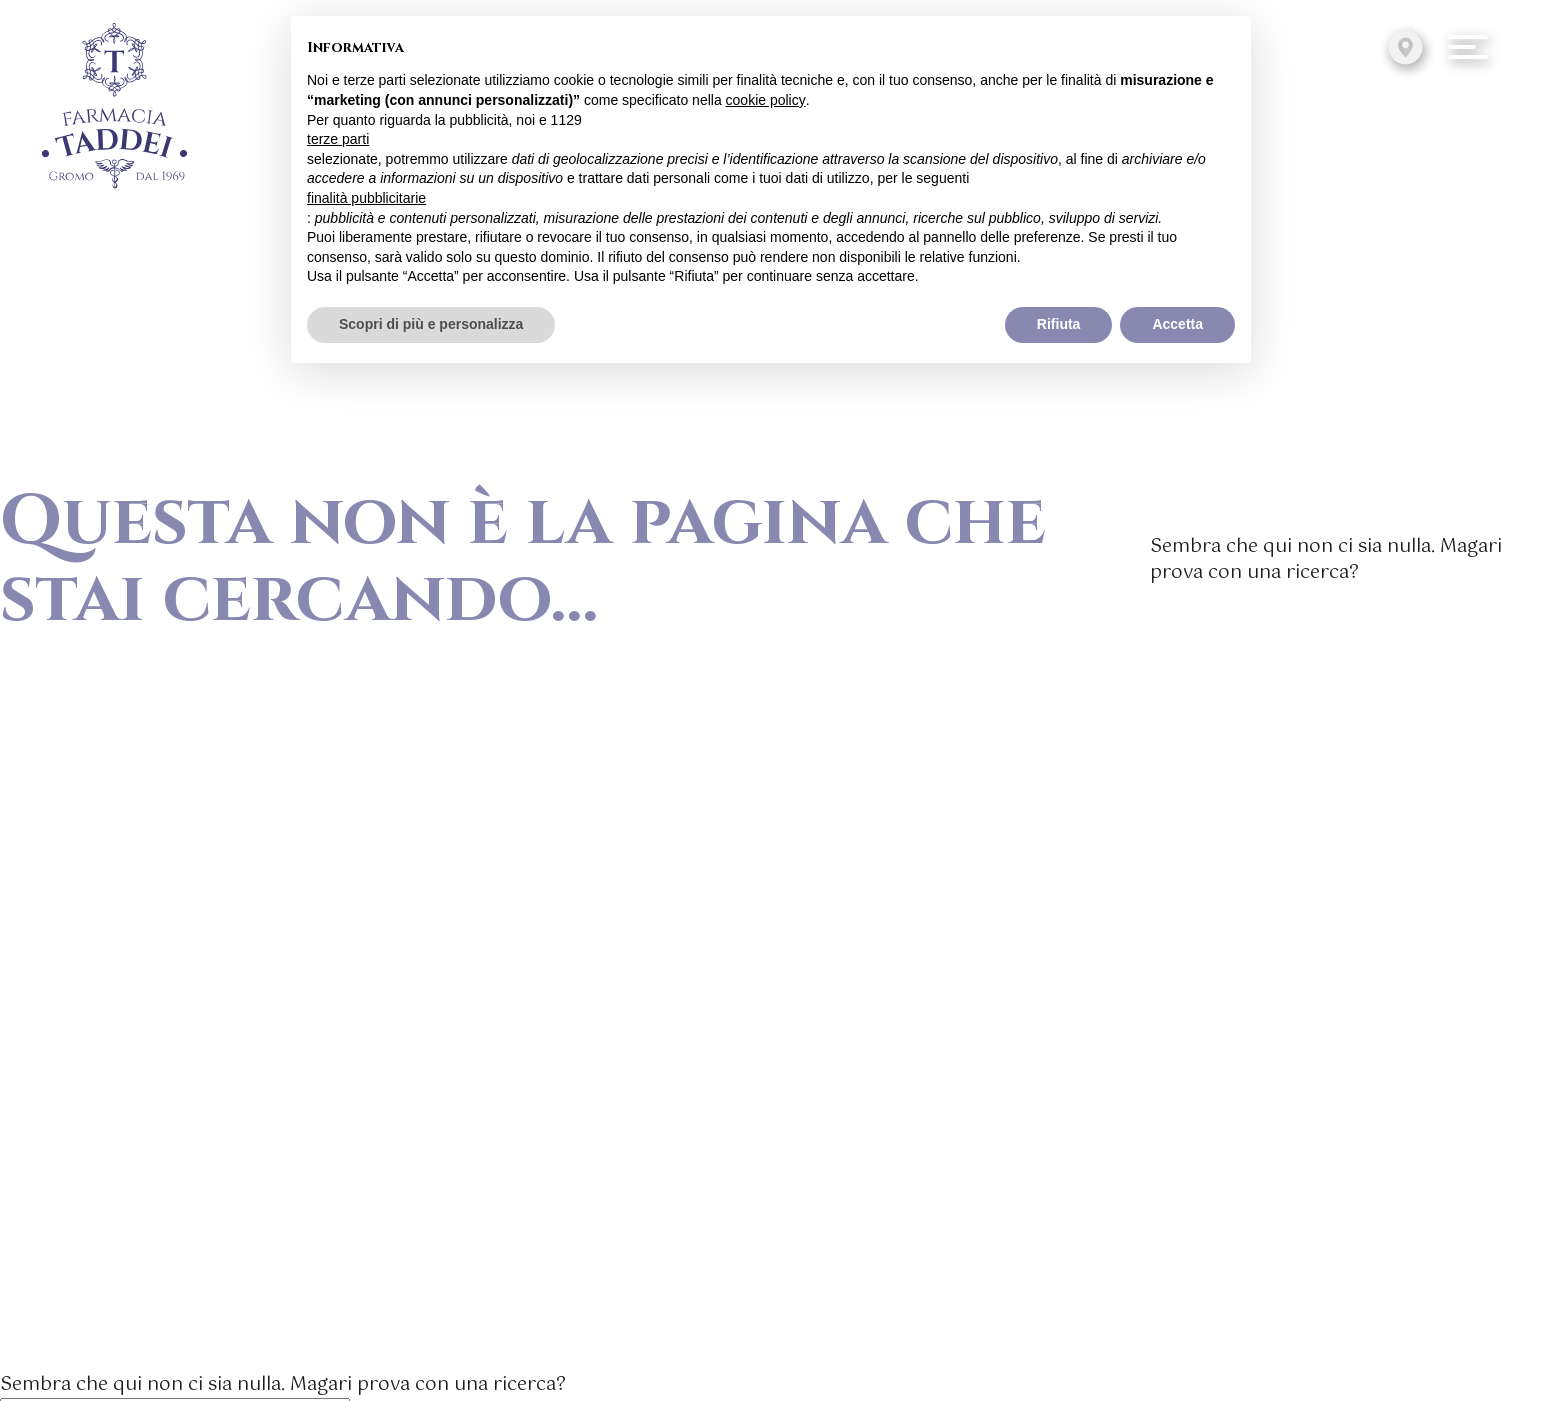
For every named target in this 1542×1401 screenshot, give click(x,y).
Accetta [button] (1177, 324)
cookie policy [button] (766, 100)
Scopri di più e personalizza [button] (431, 324)
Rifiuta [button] (1059, 324)
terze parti (338, 139)
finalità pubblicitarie (366, 198)
